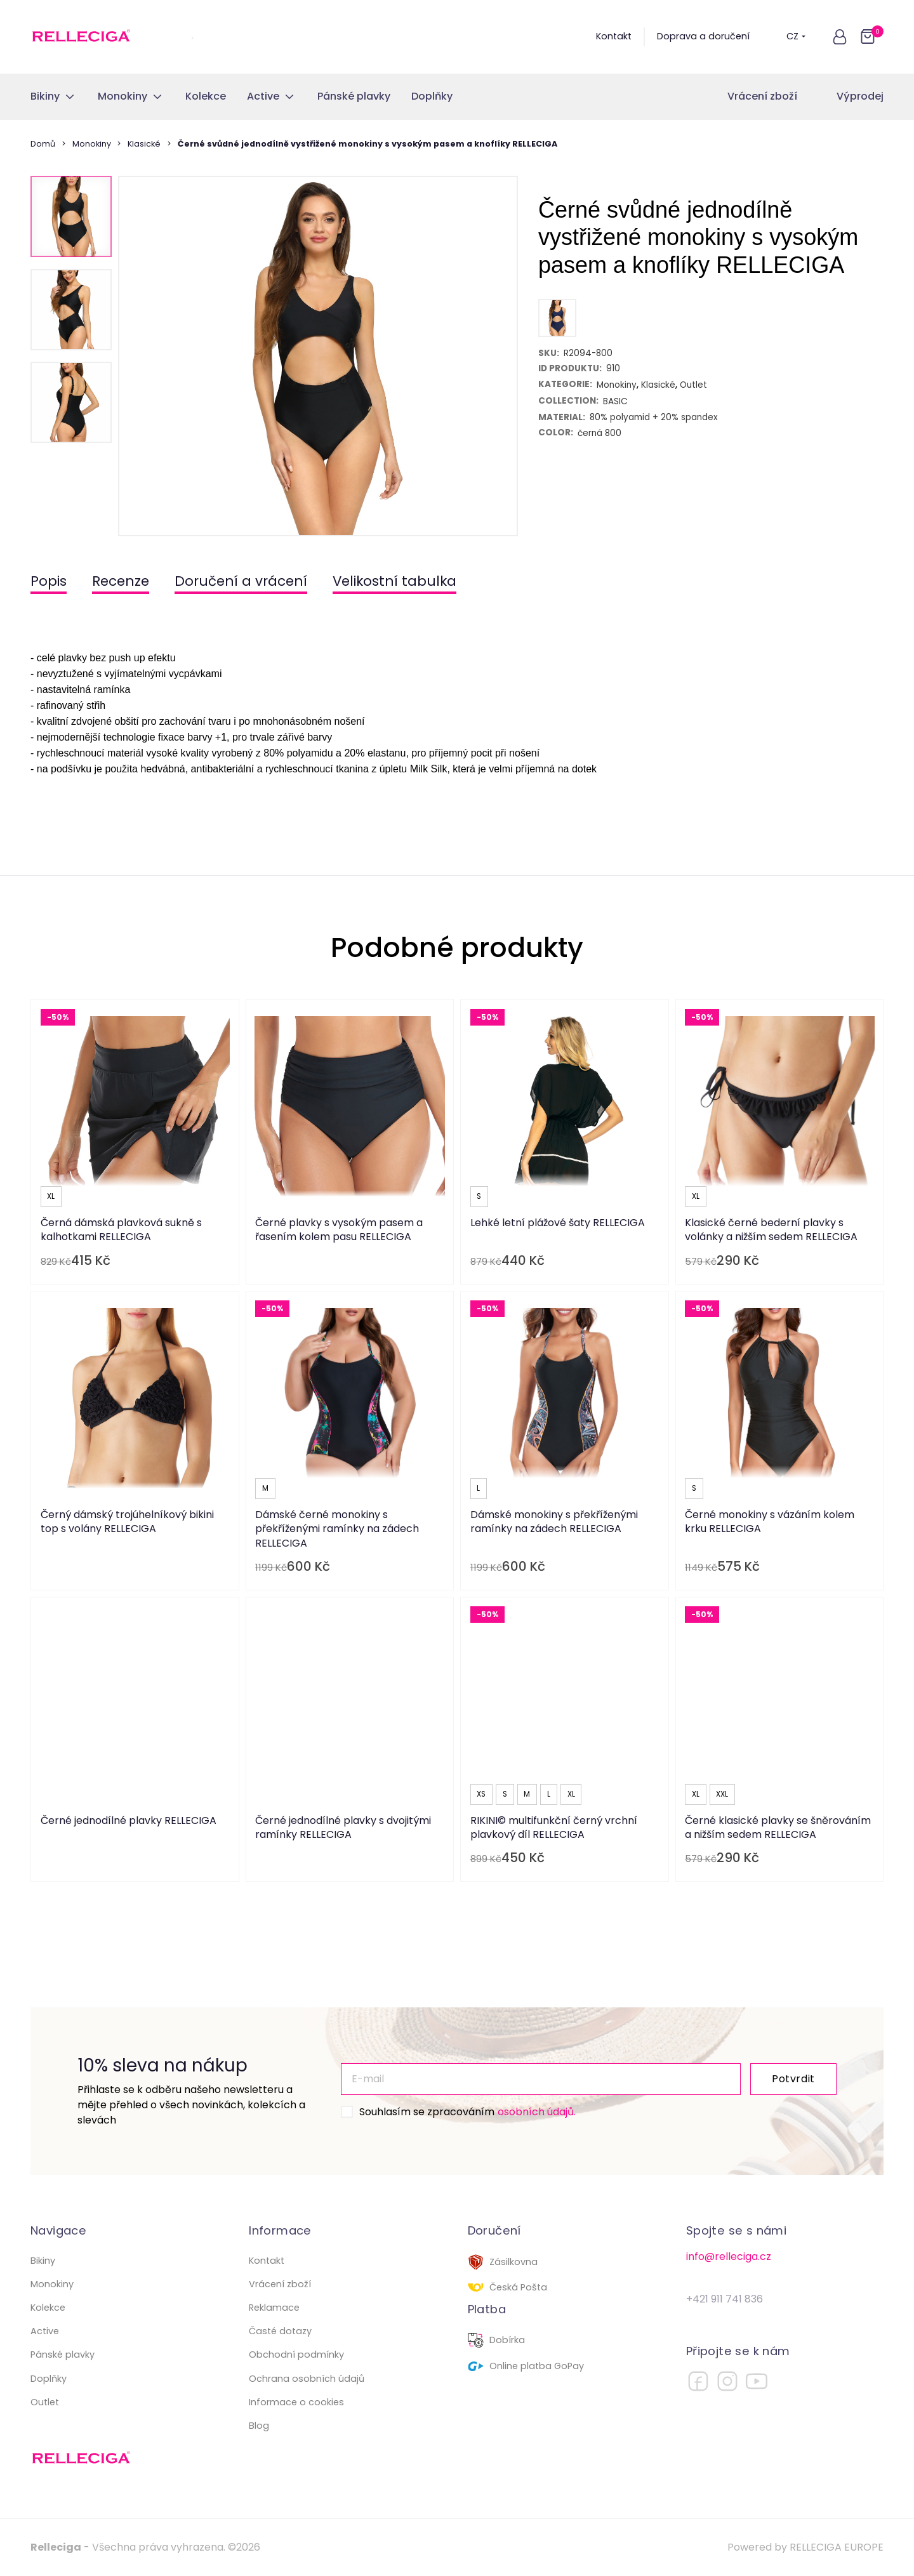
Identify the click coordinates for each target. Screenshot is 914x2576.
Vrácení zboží (762, 96)
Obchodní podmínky (296, 2354)
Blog (259, 2425)
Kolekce (47, 2307)
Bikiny (42, 2260)
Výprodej (860, 96)
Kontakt (614, 36)
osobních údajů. (537, 2111)
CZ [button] (795, 36)
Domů (42, 143)
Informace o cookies (296, 2402)
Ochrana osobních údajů (306, 2378)
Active (44, 2331)
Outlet (44, 2402)
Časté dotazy (280, 2331)
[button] (840, 37)
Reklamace (274, 2307)
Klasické (144, 143)
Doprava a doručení (703, 36)
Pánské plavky (62, 2354)
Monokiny (91, 143)
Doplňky (48, 2378)
